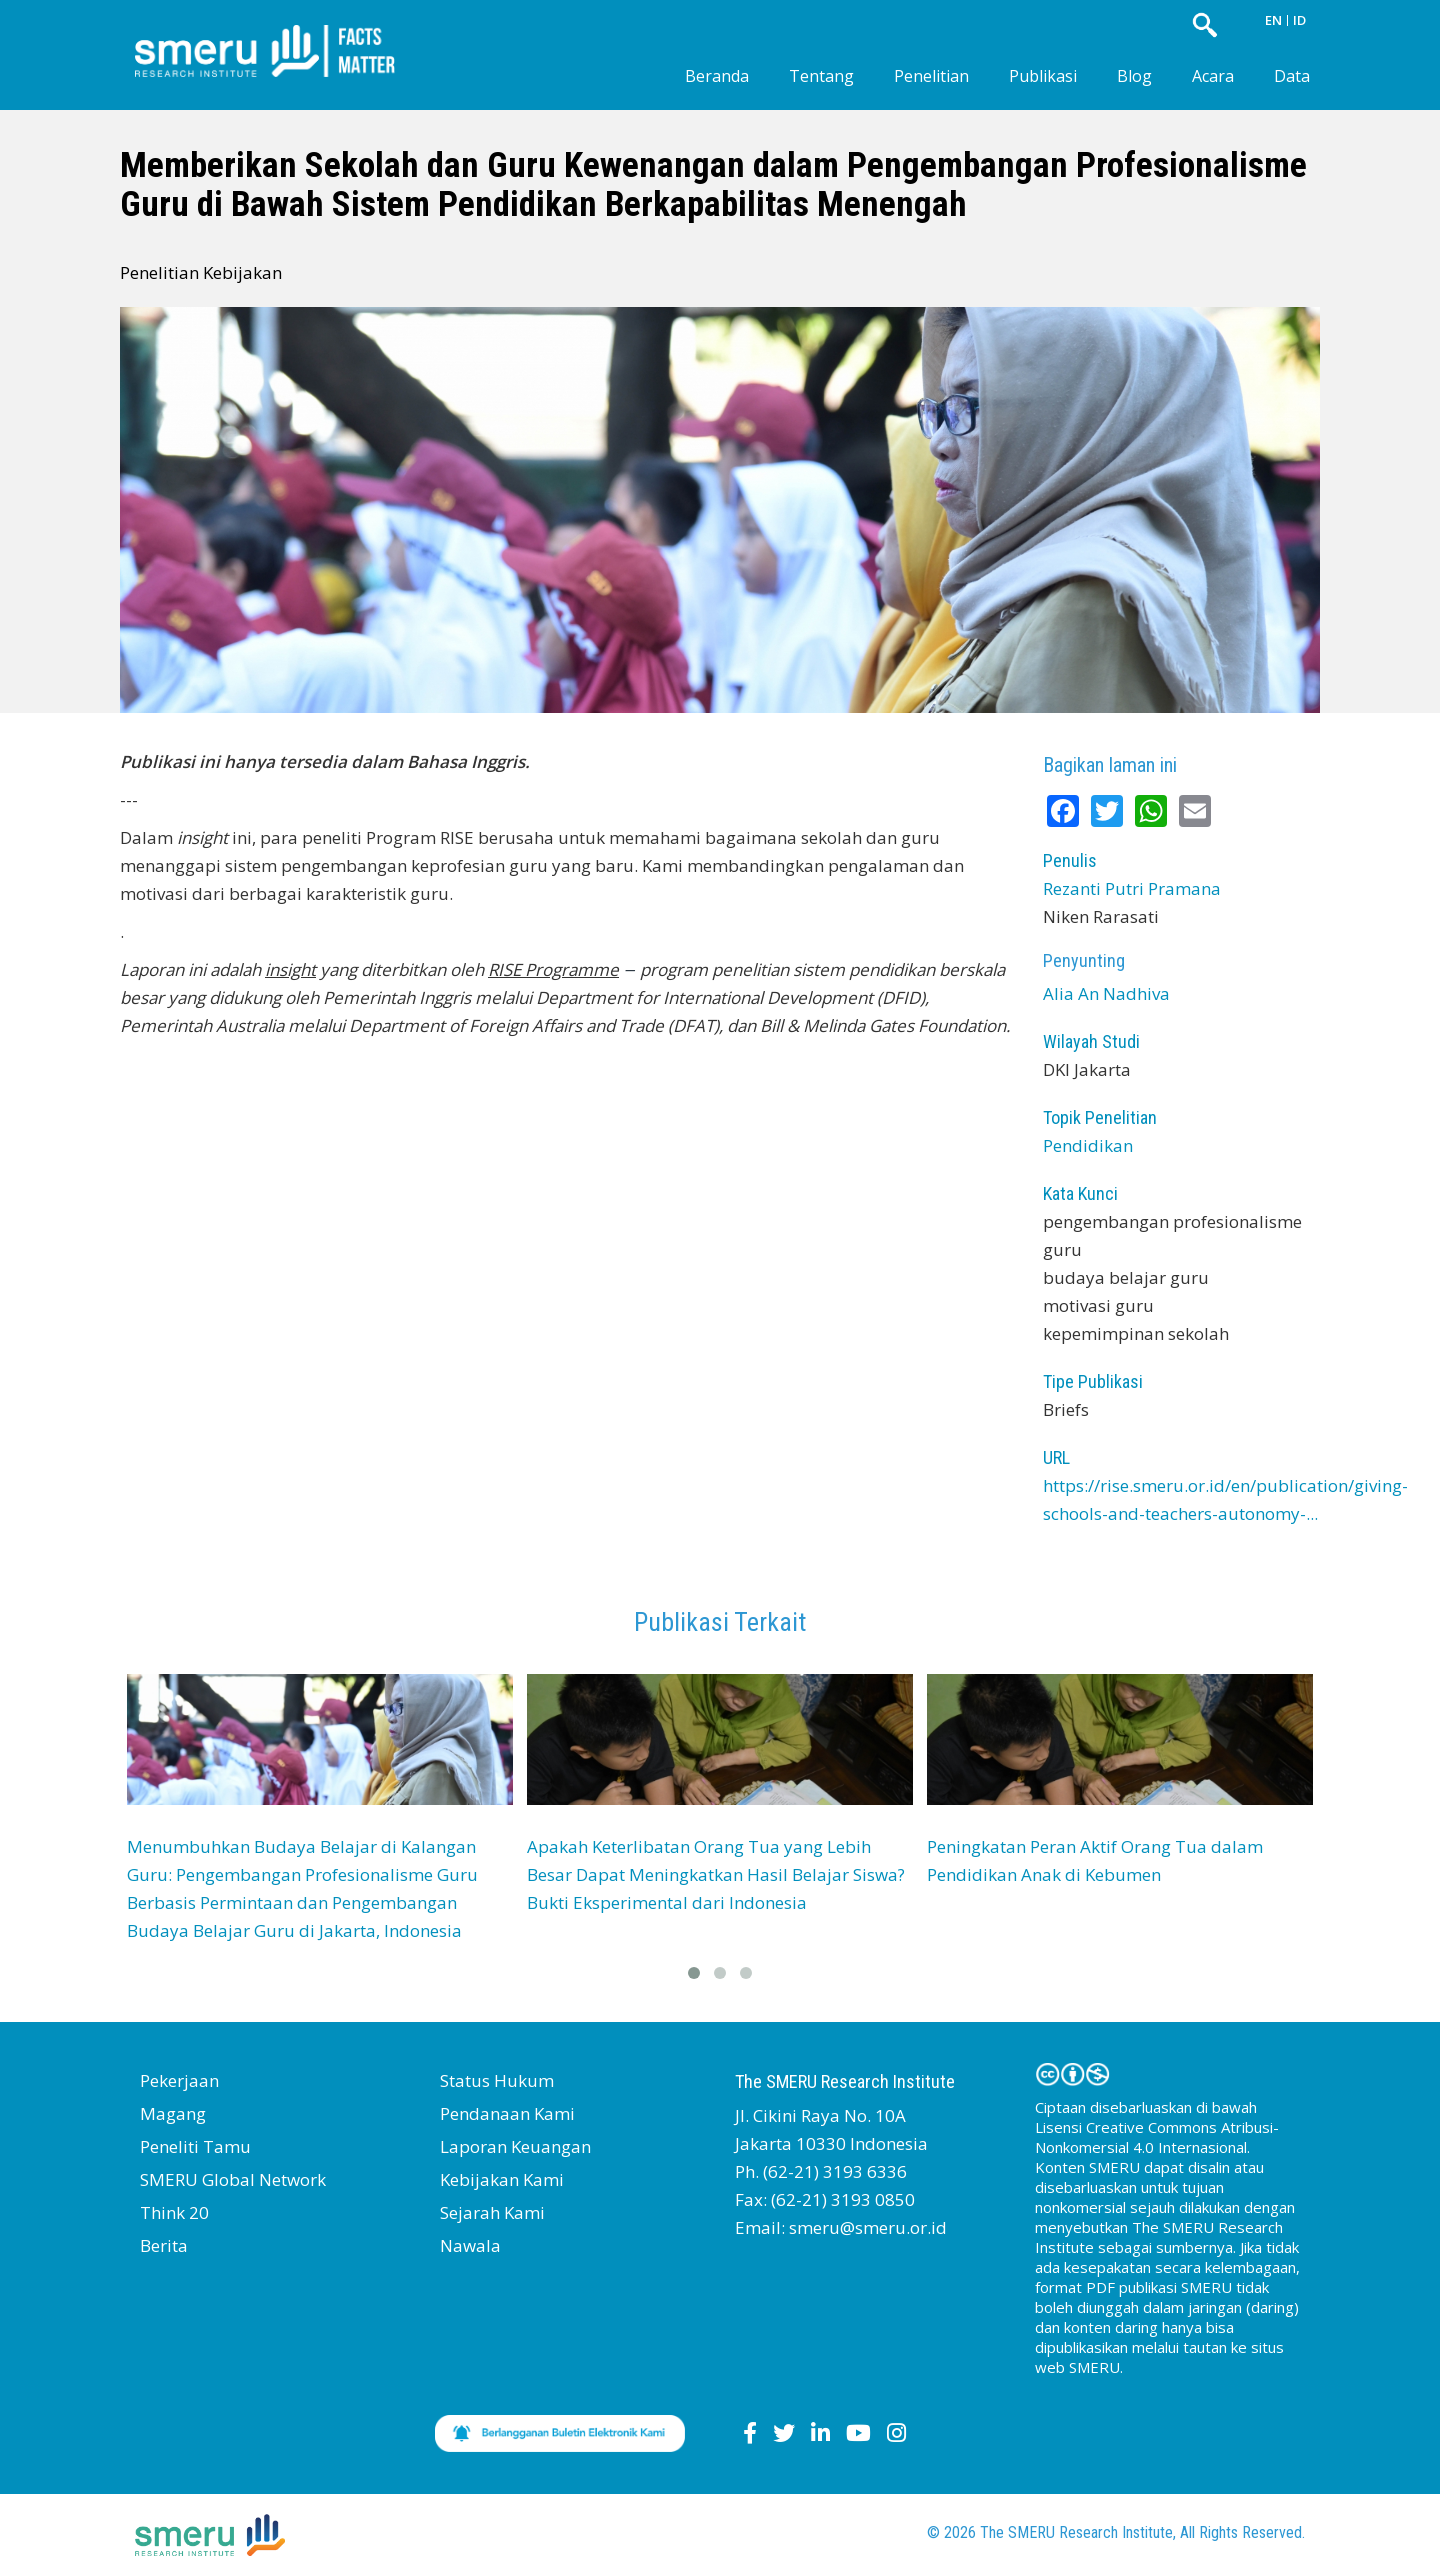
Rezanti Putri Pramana (1132, 888)
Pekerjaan (179, 2080)
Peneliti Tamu (195, 2146)
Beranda (717, 76)
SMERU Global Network (233, 2179)
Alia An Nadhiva (1106, 993)
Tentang (821, 76)
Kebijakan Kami (502, 2179)
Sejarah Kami (492, 2212)
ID (1299, 20)
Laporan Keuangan (515, 2146)
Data (1292, 76)
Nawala (470, 2245)
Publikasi (1043, 76)
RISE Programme (553, 969)
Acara (1213, 76)
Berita (164, 2245)
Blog (1134, 76)
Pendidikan (1088, 1145)
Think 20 (174, 2212)
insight (290, 969)
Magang (173, 2113)
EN (1273, 20)
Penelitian (931, 76)
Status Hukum (497, 2080)
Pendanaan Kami (507, 2113)
